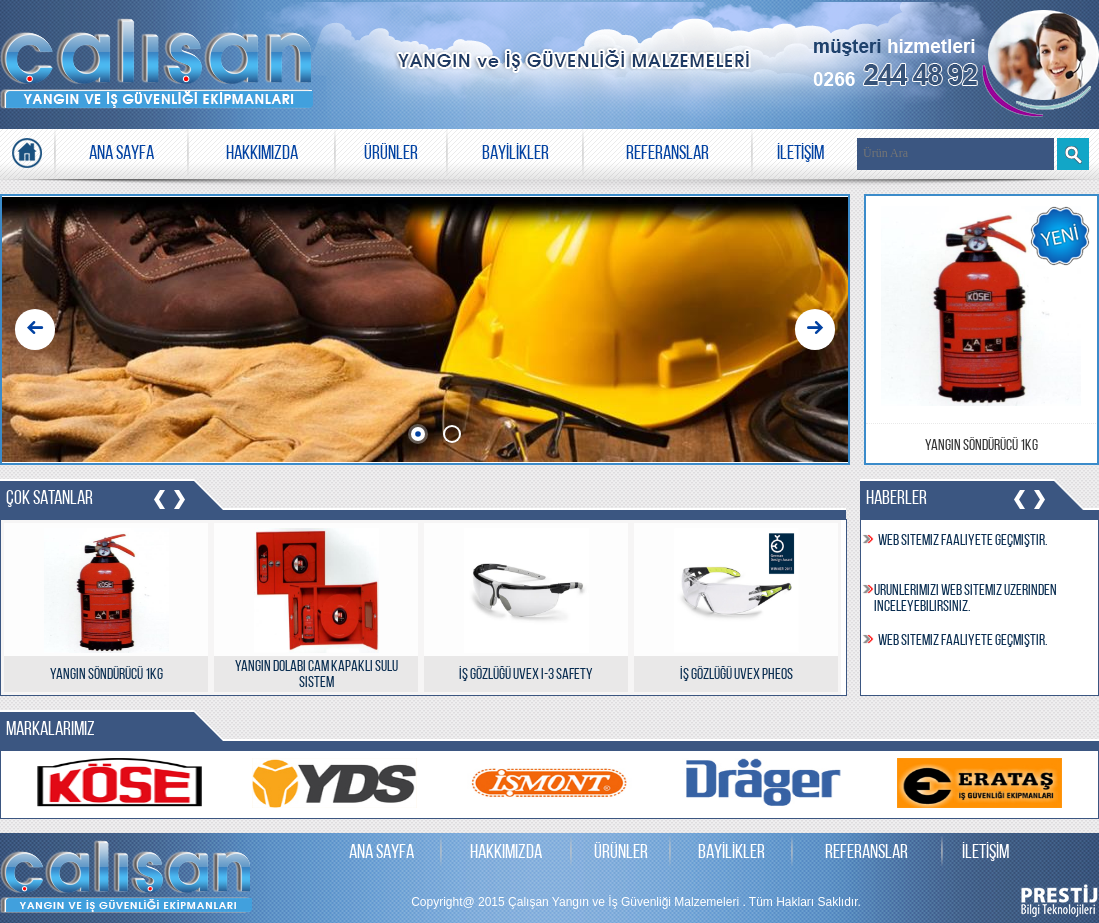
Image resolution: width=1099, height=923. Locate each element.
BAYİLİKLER (515, 154)
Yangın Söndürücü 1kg (981, 446)
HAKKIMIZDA (262, 154)
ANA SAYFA (121, 154)
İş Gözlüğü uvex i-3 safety (526, 675)
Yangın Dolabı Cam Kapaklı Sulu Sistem (316, 675)
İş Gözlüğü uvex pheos (736, 675)
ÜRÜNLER (391, 154)
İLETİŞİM (800, 154)
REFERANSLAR (667, 154)
